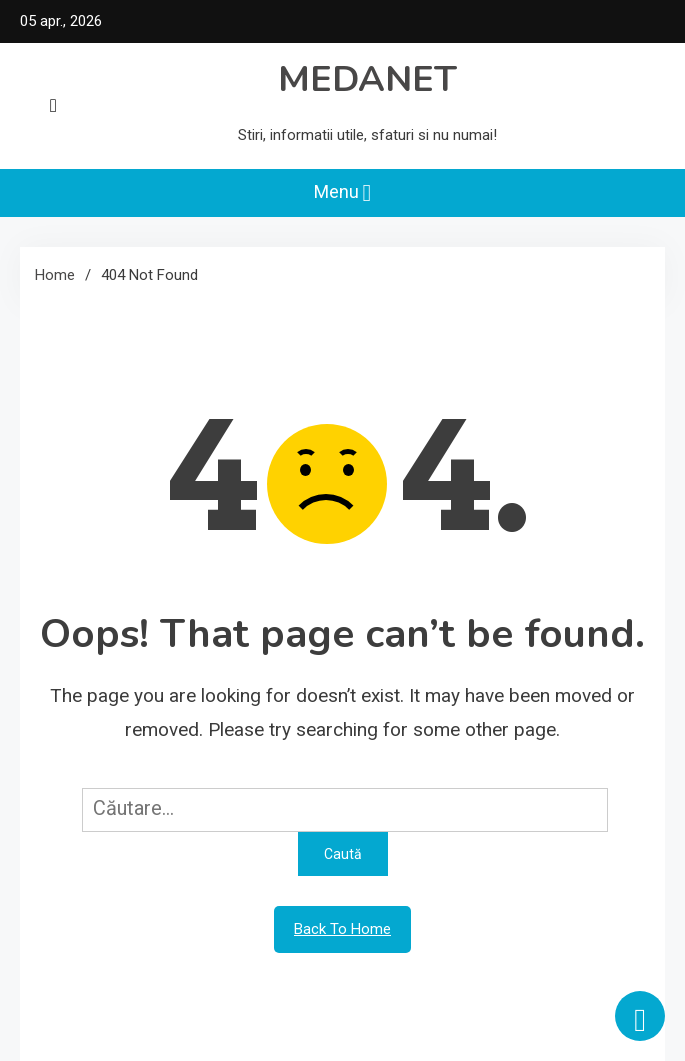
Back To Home (342, 929)
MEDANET (367, 79)
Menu (343, 193)
